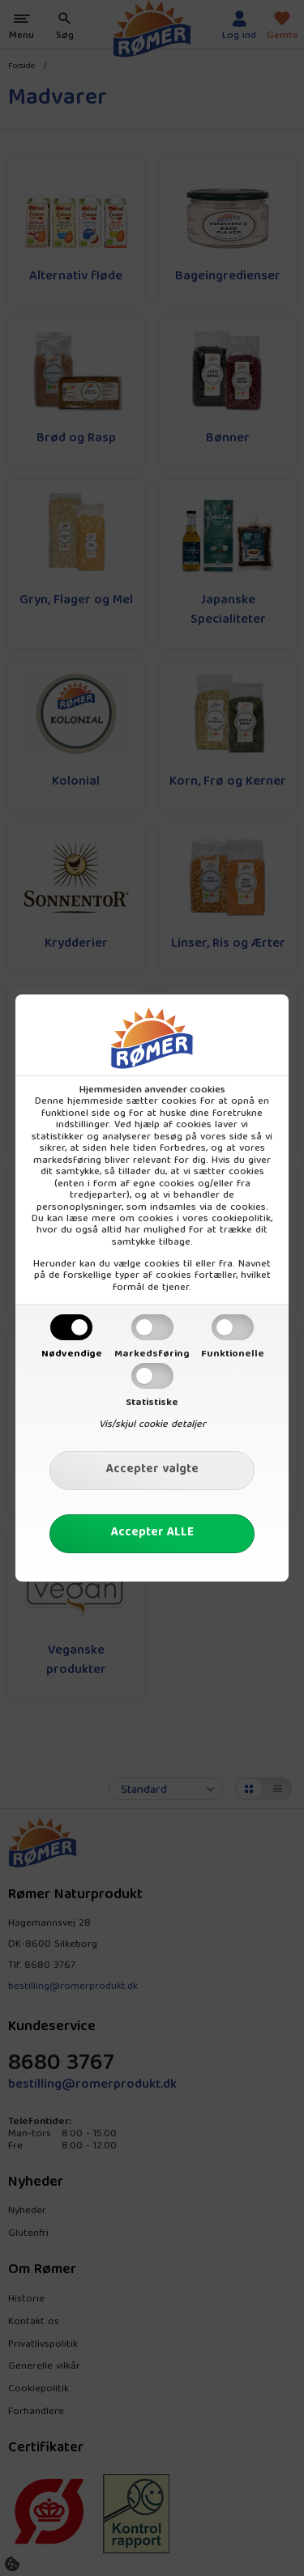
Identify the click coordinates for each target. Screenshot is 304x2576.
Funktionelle (232, 1354)
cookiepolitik (241, 1219)
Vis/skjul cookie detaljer (152, 1424)
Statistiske (152, 1402)
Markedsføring (152, 1354)
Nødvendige (71, 1354)
